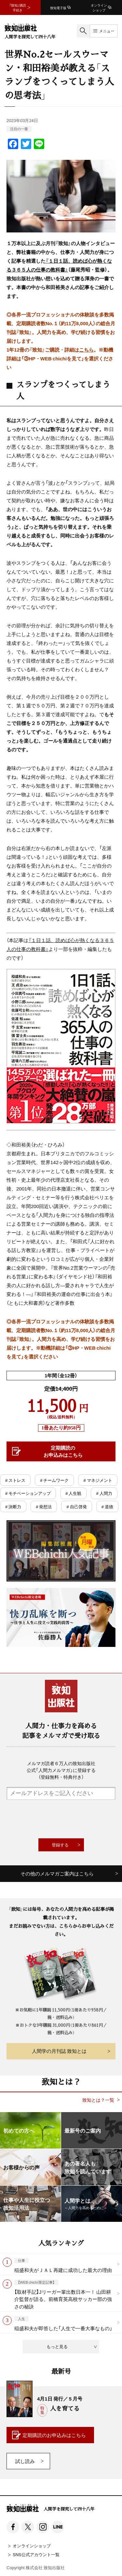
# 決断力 (13, 1506)
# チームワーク (54, 1480)
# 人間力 (104, 1493)
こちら (86, 349)
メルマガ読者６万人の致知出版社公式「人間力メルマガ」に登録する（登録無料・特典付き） (61, 1770)
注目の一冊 (19, 129)
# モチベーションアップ (28, 1493)
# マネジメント (97, 1480)
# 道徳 (107, 1506)
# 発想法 (44, 1506)
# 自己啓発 (76, 1506)
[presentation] (61, 1819)
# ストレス (15, 1480)
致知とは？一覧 (98, 2100)
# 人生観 (73, 1493)
